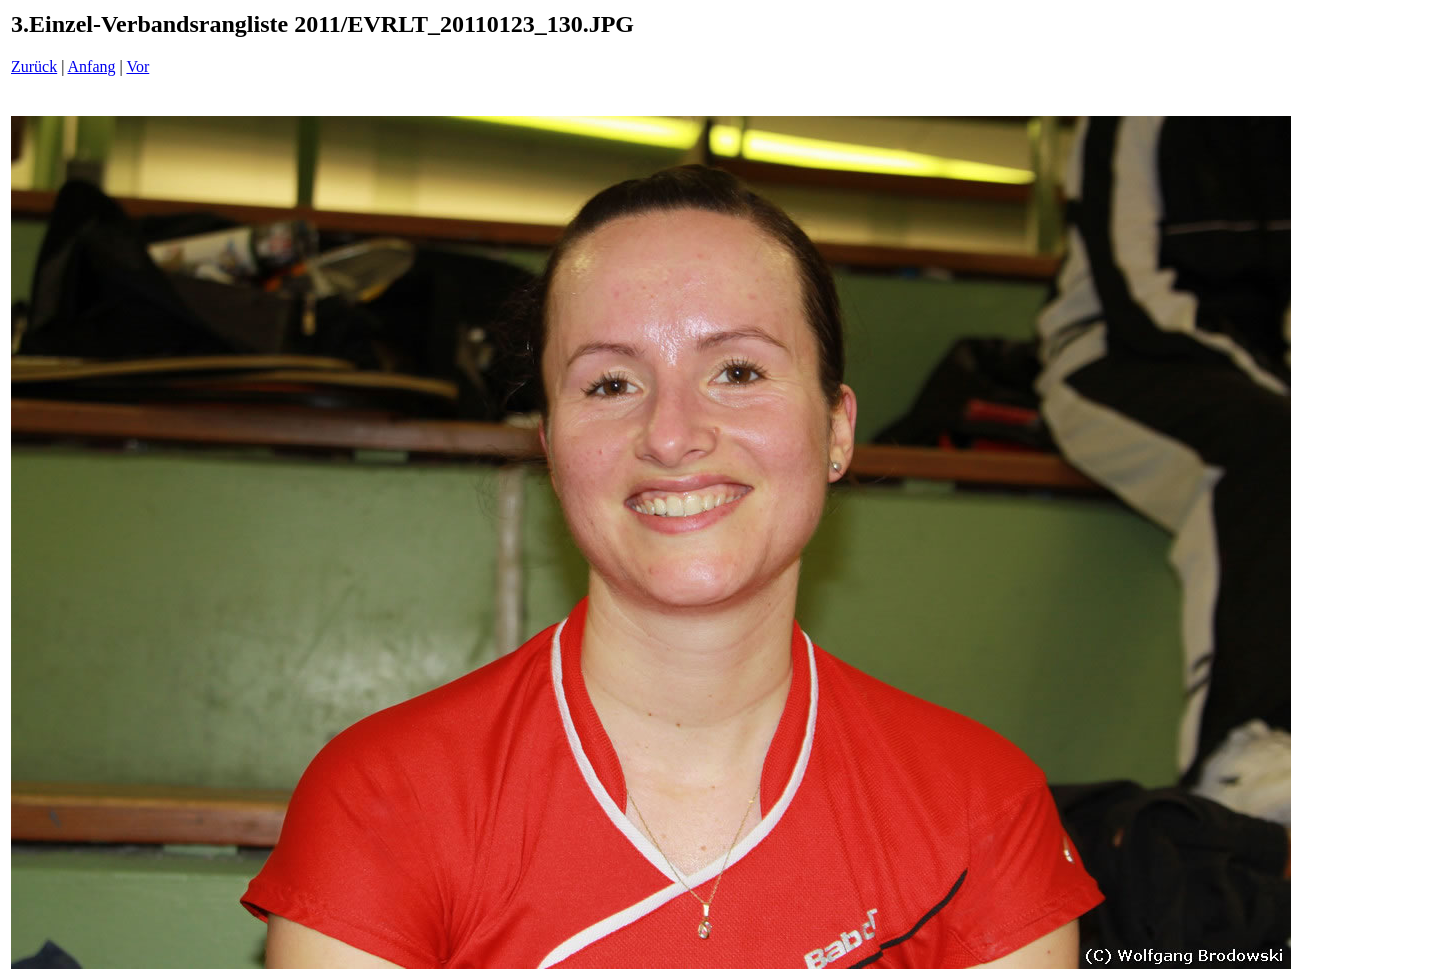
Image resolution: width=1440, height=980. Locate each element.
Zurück (34, 66)
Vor (137, 66)
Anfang (92, 66)
